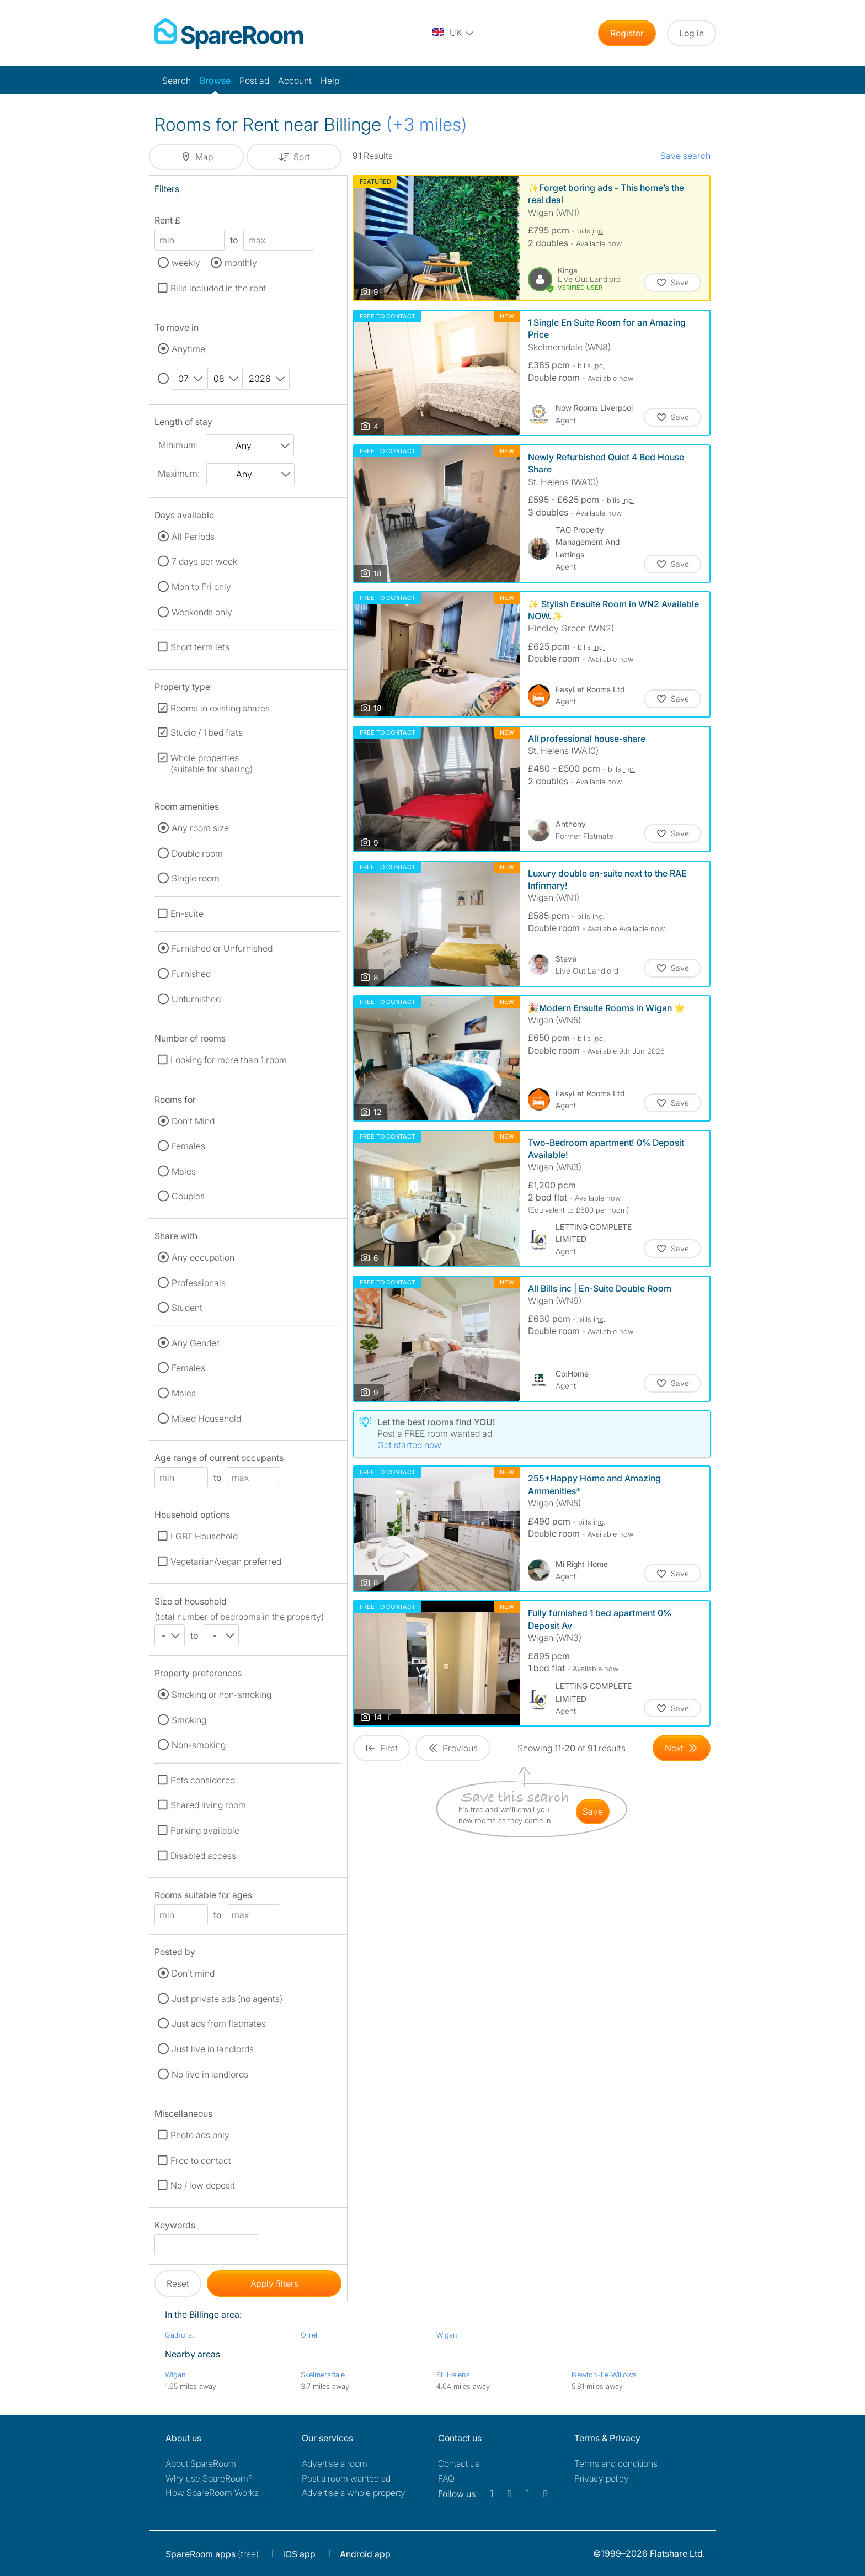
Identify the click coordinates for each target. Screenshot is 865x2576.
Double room (197, 853)
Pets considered (202, 1780)
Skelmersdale (323, 2374)
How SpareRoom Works (212, 2492)
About (200, 2463)
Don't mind (193, 1973)
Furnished (191, 973)
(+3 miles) (426, 124)
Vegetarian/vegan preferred (225, 1561)
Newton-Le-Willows (604, 2374)
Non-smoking (199, 1744)
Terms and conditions (616, 2463)
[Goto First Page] (381, 1748)
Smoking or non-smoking (221, 1694)
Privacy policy (601, 2478)
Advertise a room (334, 2463)
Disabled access (203, 1855)
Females (188, 1145)
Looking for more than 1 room (228, 1059)
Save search (685, 155)
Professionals (199, 1282)
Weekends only (202, 612)
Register (627, 33)
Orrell (310, 2334)
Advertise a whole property (353, 2492)
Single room (196, 878)
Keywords (174, 2226)
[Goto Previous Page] (452, 1748)
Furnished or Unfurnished (222, 948)
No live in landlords (210, 2074)
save (593, 1811)
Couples (188, 1196)
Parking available (204, 1830)
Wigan (446, 2334)
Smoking (189, 1719)
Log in (691, 33)
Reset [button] (178, 2283)
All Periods (193, 536)
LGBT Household (204, 1536)
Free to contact (200, 2160)
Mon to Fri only (201, 586)
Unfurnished (196, 999)
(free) (212, 2553)
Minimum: (178, 444)
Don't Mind (193, 1121)
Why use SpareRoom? (209, 2478)
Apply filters (274, 2283)
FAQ (446, 2478)
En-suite (187, 913)
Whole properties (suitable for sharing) (211, 763)
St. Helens (453, 2374)
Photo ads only (199, 2135)
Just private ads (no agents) (227, 1998)
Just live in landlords (213, 2048)
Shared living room (208, 1804)
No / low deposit (202, 2185)
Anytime (188, 348)
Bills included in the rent (218, 288)
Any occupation (203, 1257)
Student (187, 1307)
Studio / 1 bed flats (206, 732)
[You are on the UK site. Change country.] (453, 33)
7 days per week (204, 561)
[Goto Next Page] (682, 1748)
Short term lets (199, 646)
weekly (186, 262)
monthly (241, 262)
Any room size (200, 827)
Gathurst (179, 2334)
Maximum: (179, 473)
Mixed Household (206, 1418)
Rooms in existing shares (220, 708)
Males (184, 1171)
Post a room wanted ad (346, 2478)
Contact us (458, 2463)
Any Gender (196, 1342)
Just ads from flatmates (219, 2023)
